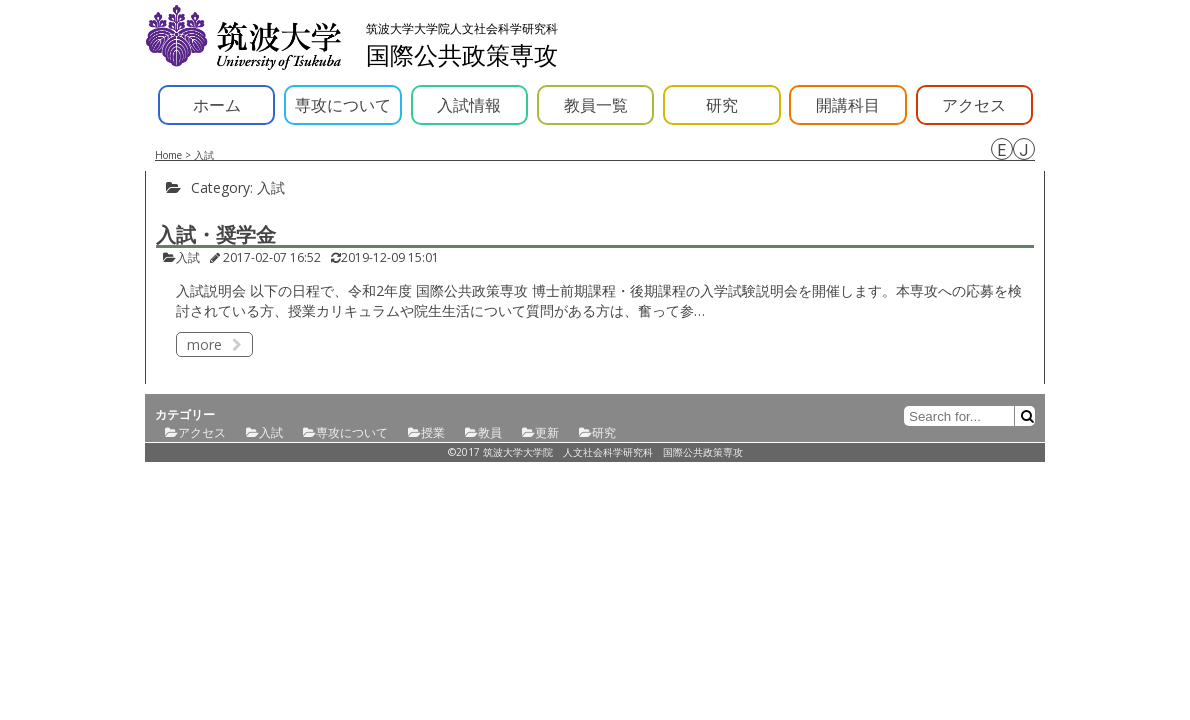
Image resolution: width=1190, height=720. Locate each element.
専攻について (343, 105)
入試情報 (469, 105)
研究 (722, 105)
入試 (188, 257)
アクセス (974, 105)
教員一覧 (596, 105)
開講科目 (848, 105)
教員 (490, 432)
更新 (547, 432)
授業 (433, 432)
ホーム (217, 105)
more (214, 344)
